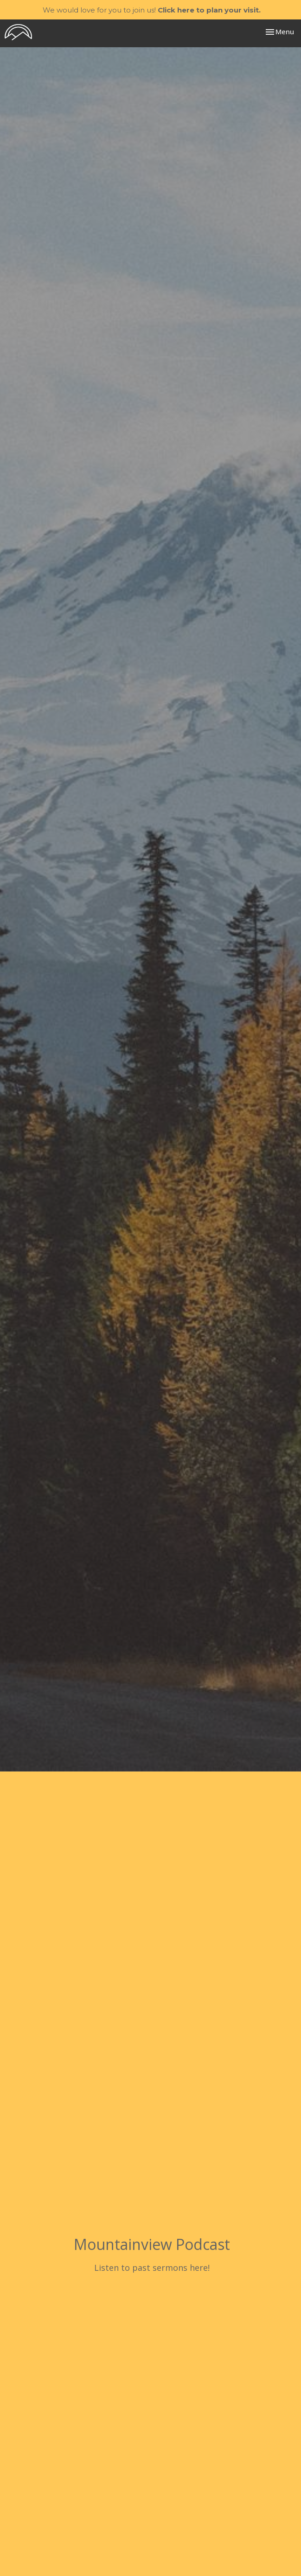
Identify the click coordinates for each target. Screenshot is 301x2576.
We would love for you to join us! (152, 10)
